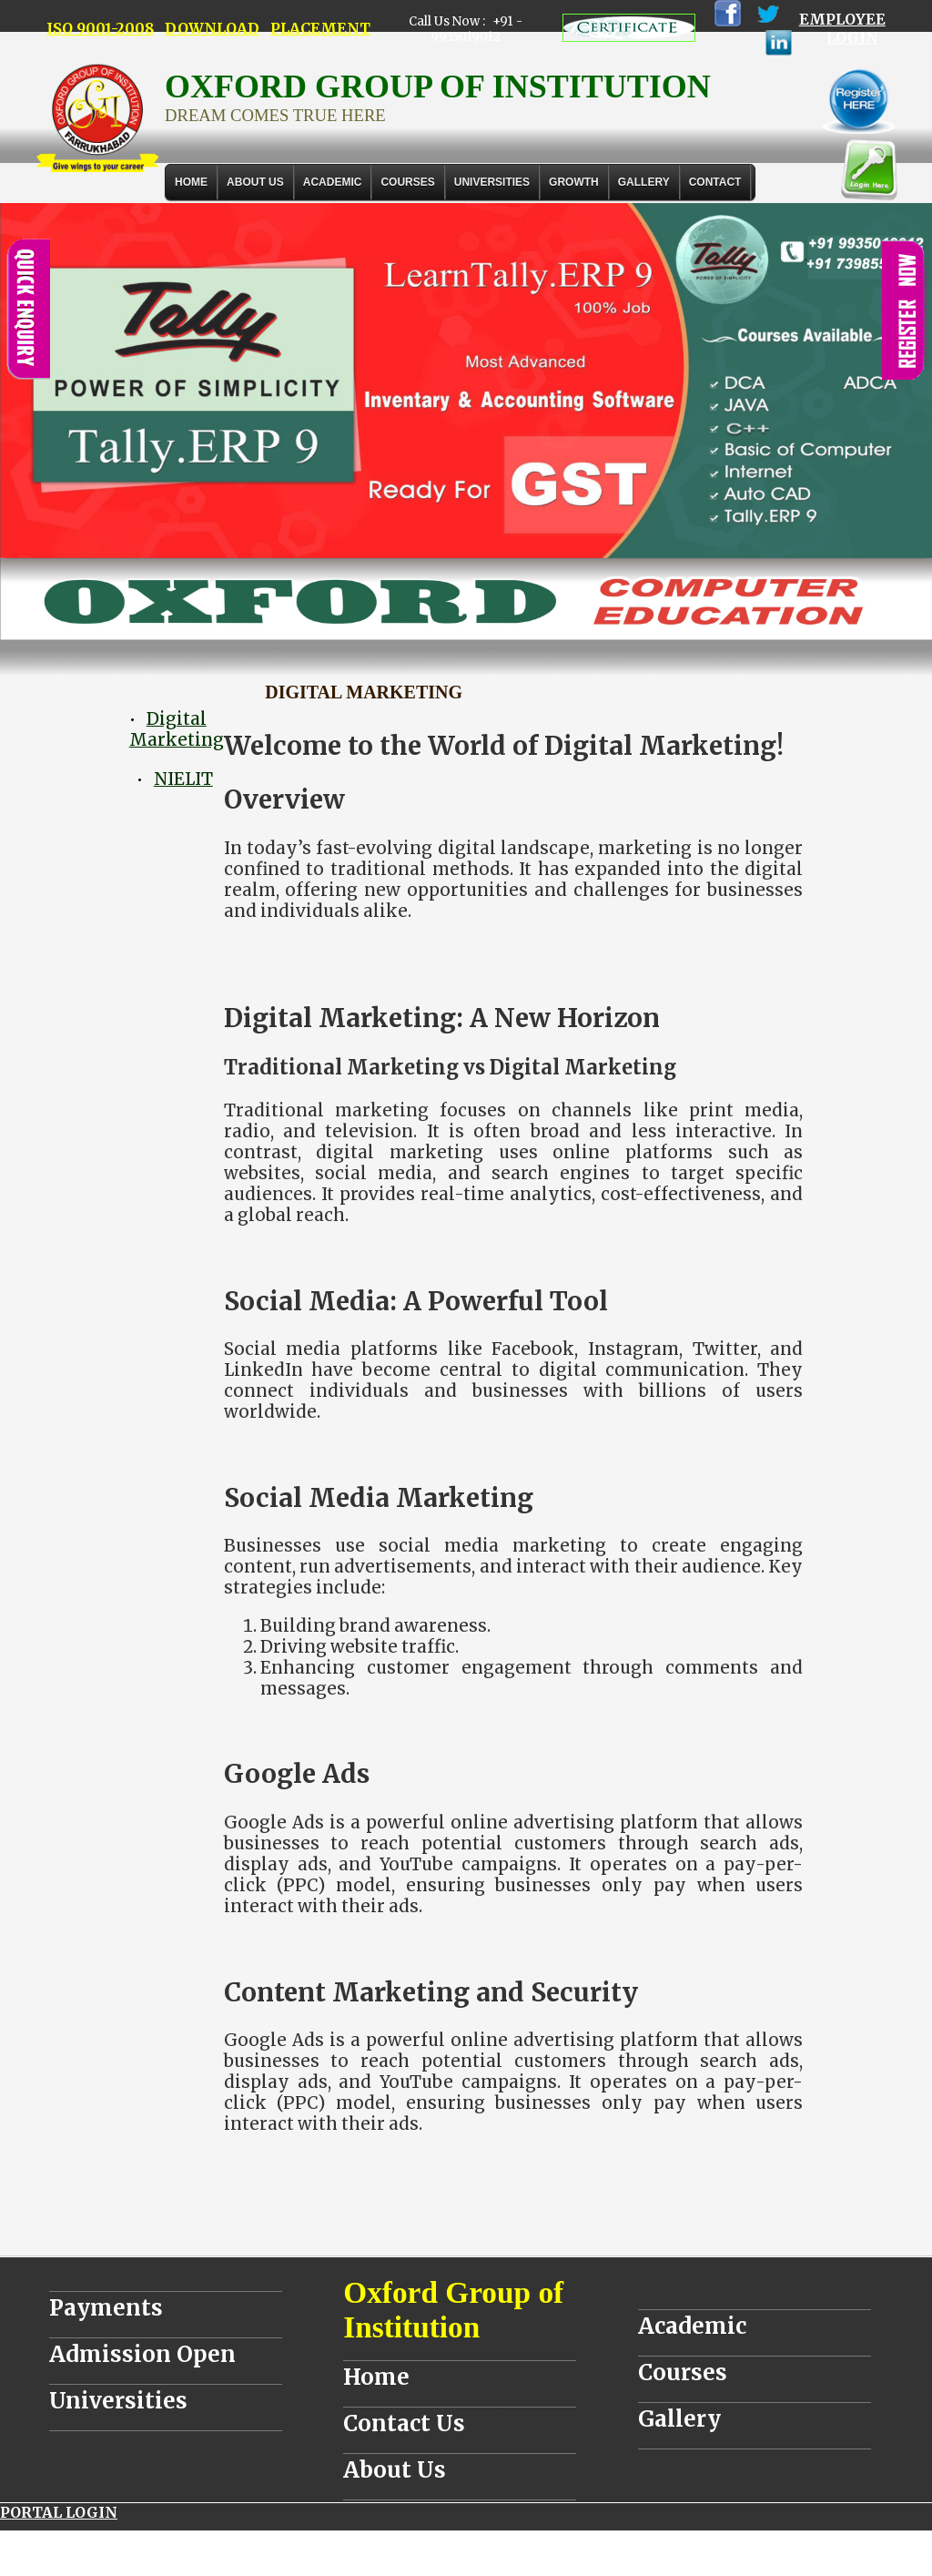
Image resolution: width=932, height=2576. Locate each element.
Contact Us (404, 2423)
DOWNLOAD (212, 28)
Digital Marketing (176, 729)
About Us (255, 182)
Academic (692, 2326)
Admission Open (142, 2354)
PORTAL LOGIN (58, 2512)
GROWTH (574, 182)
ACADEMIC (332, 182)
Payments (106, 2308)
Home (191, 182)
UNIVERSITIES (492, 182)
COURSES (407, 182)
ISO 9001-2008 (100, 28)
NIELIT (183, 779)
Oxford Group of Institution (453, 2310)
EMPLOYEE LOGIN (842, 28)
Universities (118, 2401)
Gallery (644, 182)
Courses (682, 2372)
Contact (715, 182)
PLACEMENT (320, 28)
